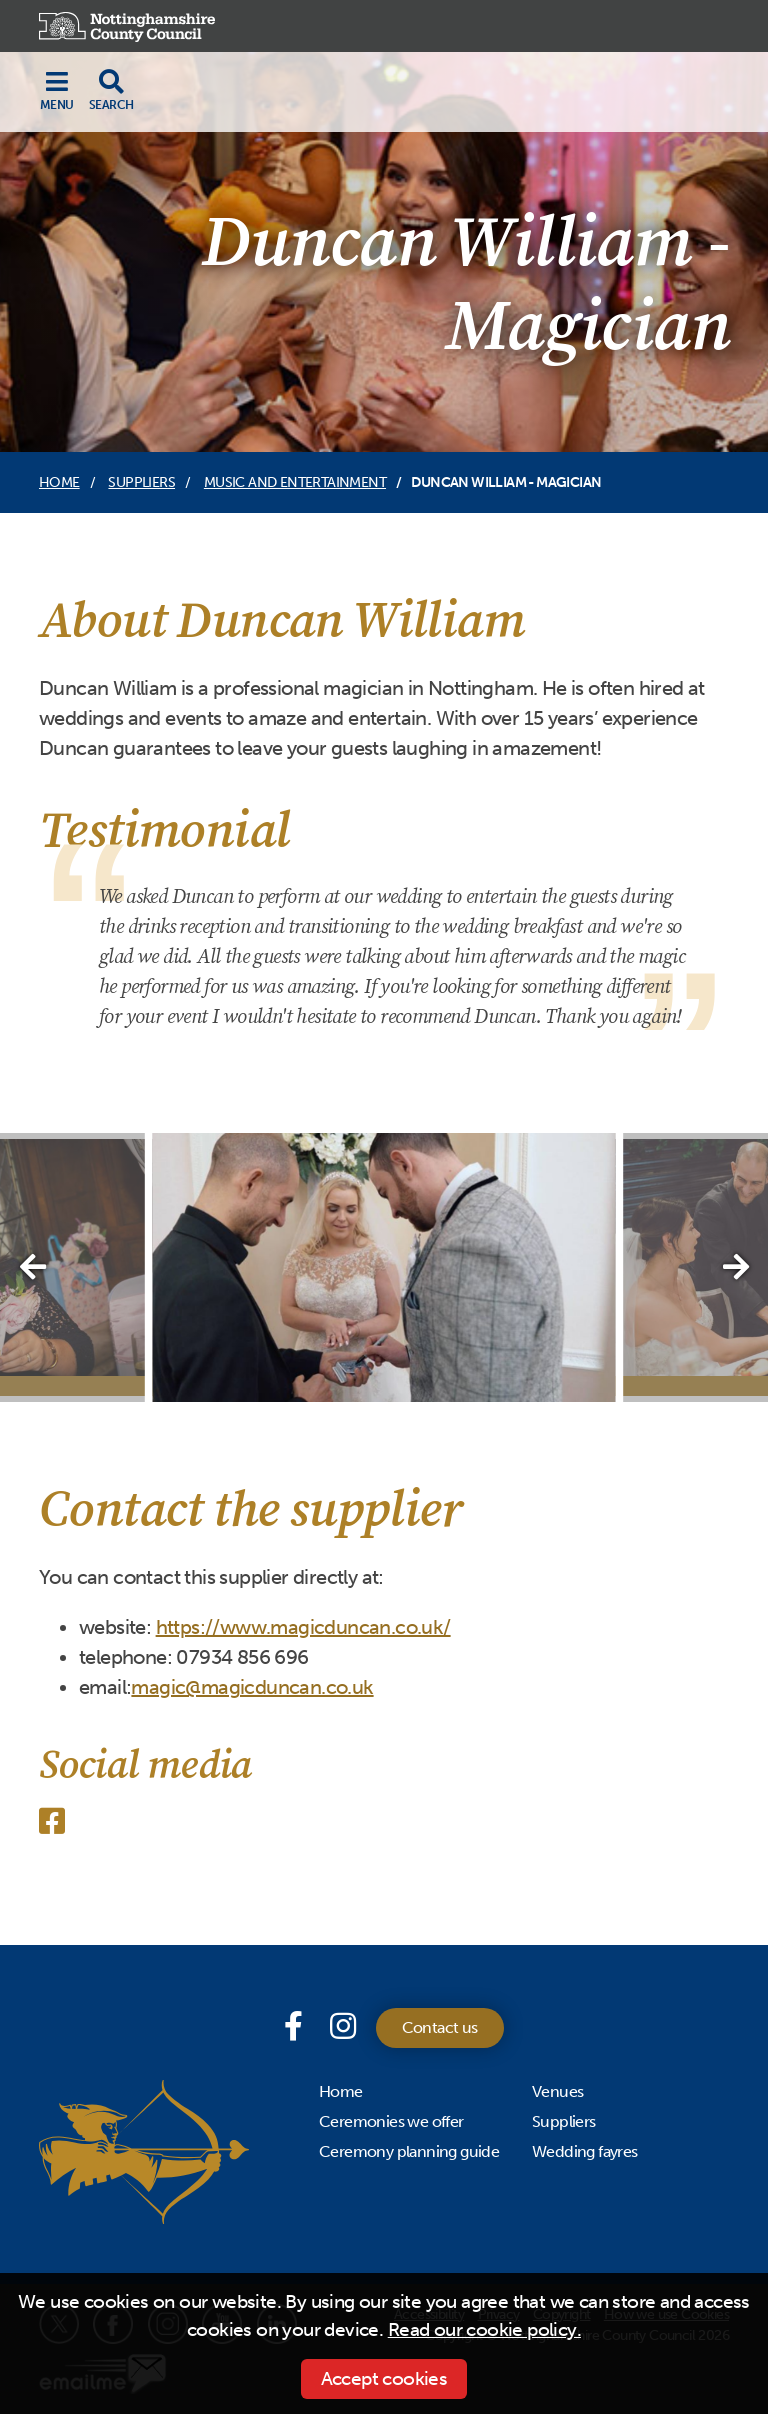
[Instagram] (342, 2027)
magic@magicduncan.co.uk (252, 1687)
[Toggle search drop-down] (111, 90)
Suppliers (141, 482)
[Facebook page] (297, 2027)
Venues (557, 2091)
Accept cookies (384, 2378)
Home (59, 482)
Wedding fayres (585, 2151)
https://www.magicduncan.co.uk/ (303, 1627)
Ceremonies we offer (391, 2121)
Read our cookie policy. (484, 2329)
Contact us (440, 2027)
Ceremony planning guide (409, 2151)
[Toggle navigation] (57, 90)
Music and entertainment (295, 482)
